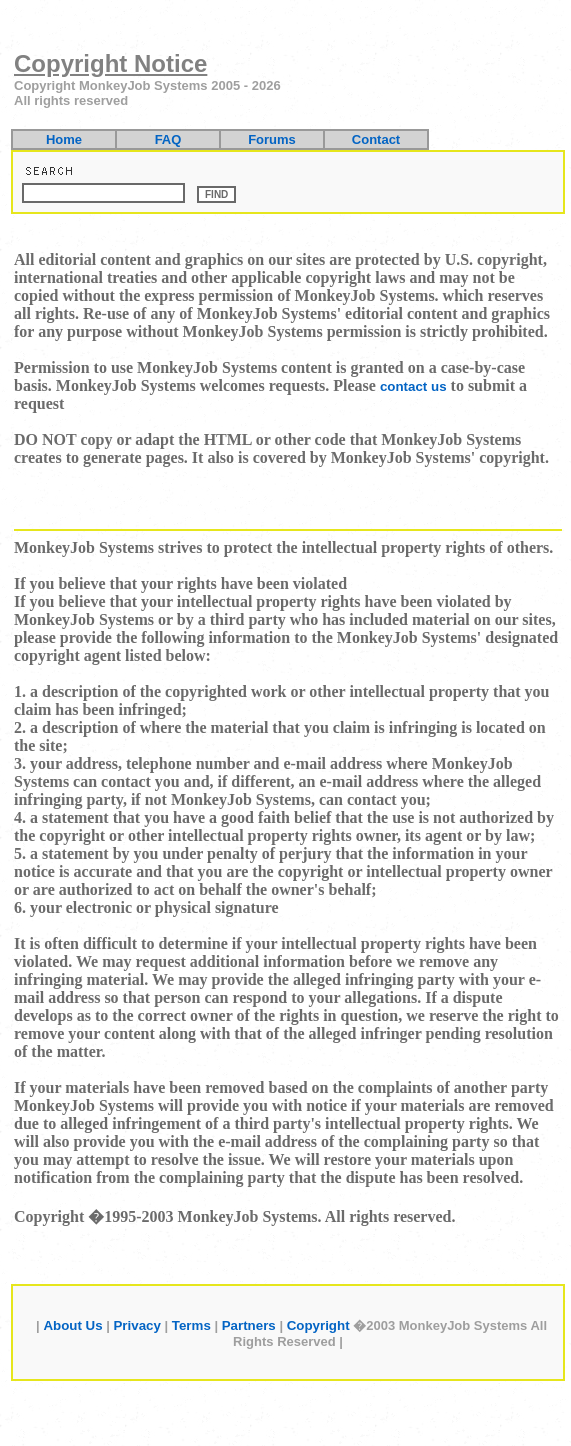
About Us (72, 1325)
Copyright (318, 1325)
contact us (413, 386)
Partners (249, 1325)
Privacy (136, 1325)
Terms (191, 1325)
